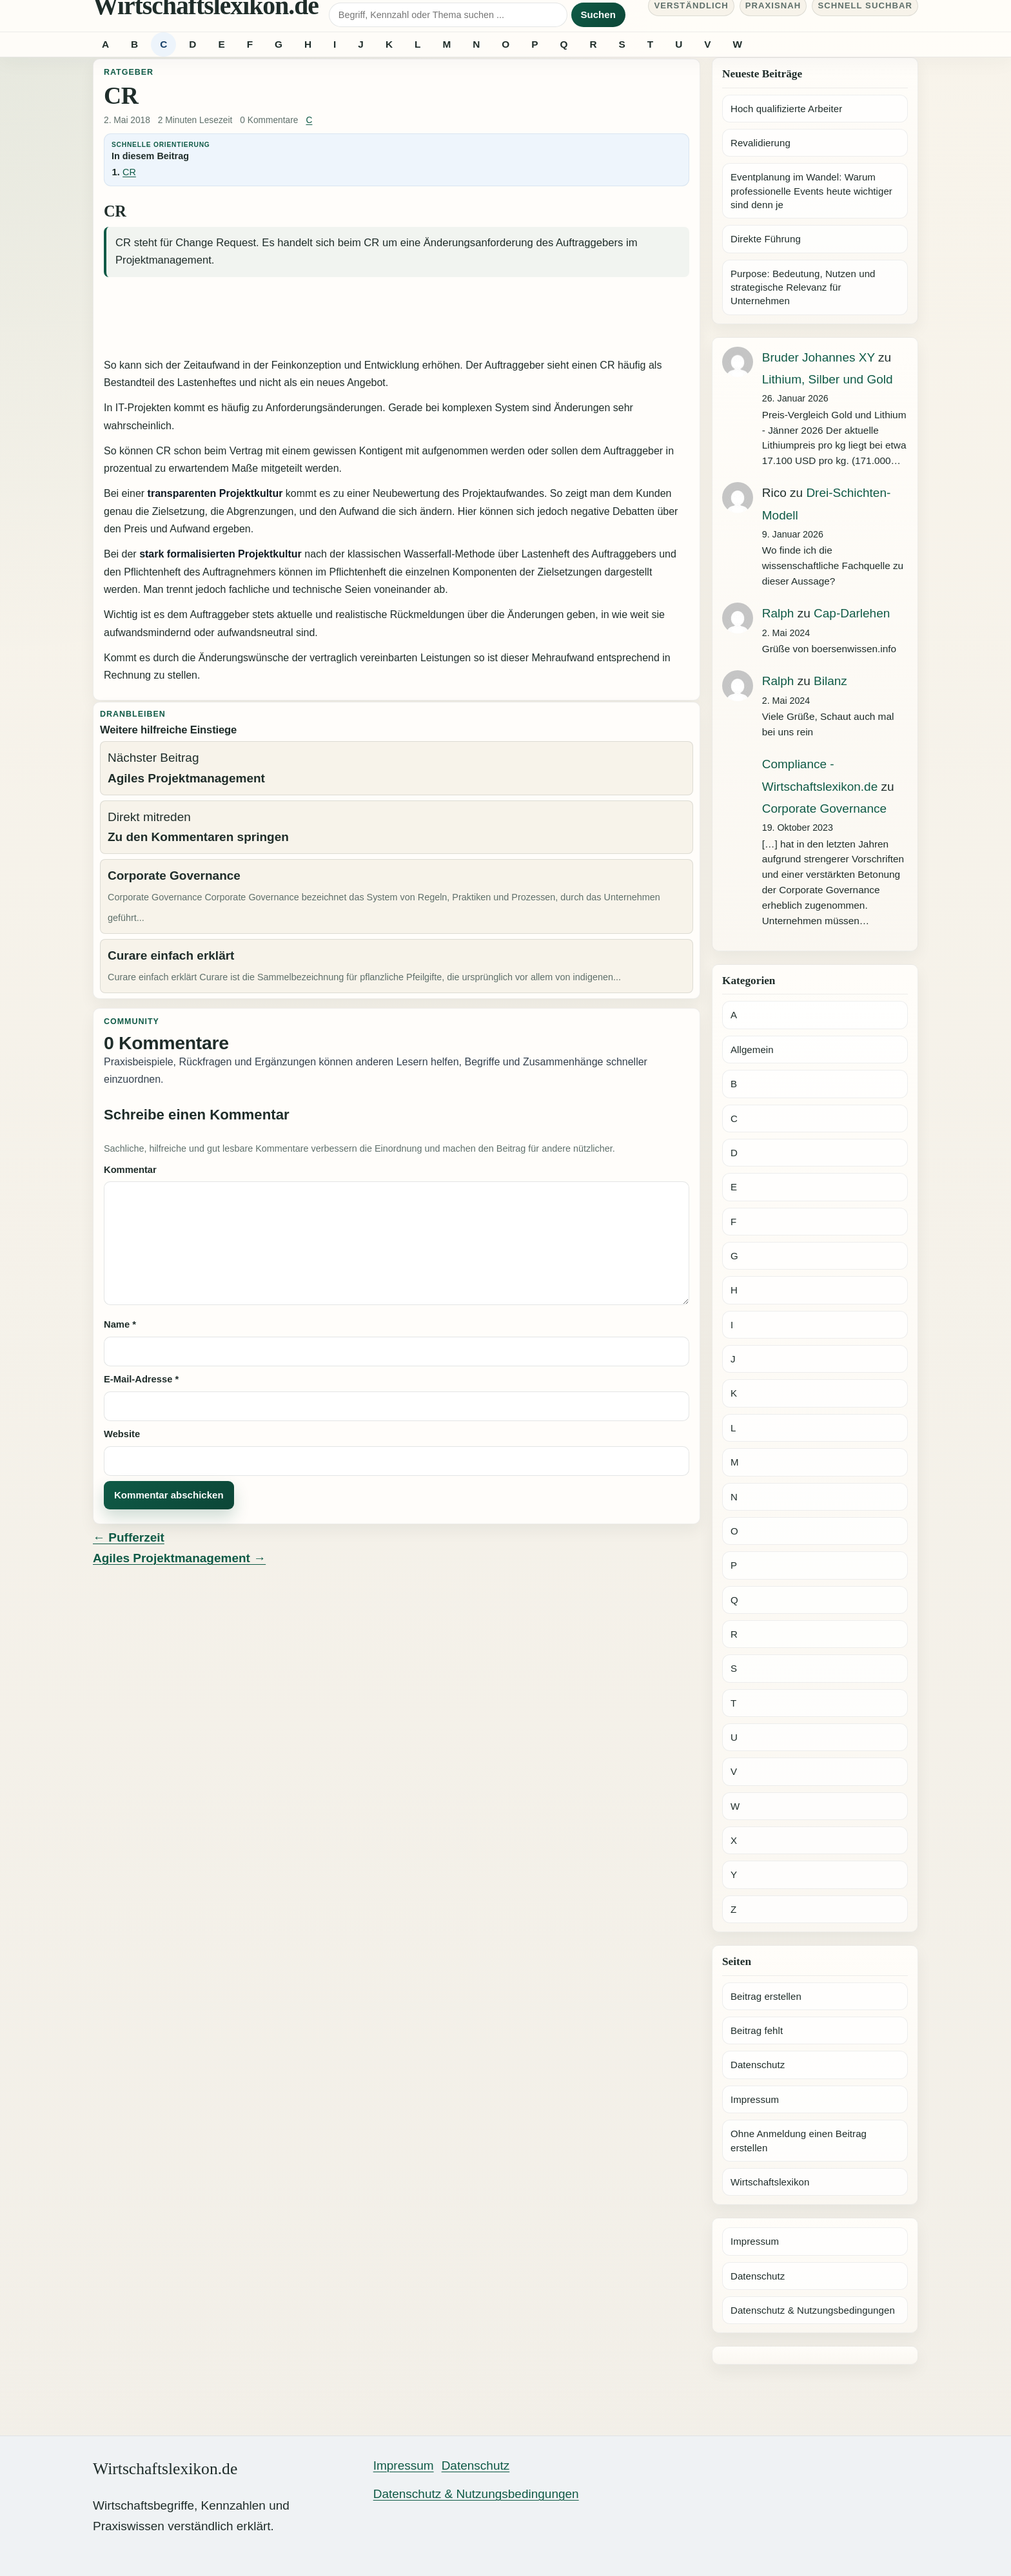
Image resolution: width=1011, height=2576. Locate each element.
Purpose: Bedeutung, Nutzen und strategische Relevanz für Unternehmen (803, 287)
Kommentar (130, 1170)
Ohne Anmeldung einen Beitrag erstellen (799, 2140)
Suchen (598, 14)
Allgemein (752, 1049)
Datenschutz (758, 2064)
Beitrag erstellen (766, 1996)
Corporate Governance (824, 808)
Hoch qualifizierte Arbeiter (786, 108)
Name (120, 1324)
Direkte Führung (766, 238)
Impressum (755, 2099)
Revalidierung (760, 142)
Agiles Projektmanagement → (179, 1558)
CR (129, 172)
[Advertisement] (396, 319)
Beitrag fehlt (757, 2030)
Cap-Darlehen (852, 613)
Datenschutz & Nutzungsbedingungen (813, 2310)
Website (122, 1434)
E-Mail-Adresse (141, 1379)
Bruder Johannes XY (818, 357)
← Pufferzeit (128, 1537)
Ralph (778, 613)
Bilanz (830, 681)
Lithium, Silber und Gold (827, 379)
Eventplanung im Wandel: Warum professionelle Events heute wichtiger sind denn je (811, 190)
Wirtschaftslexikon (770, 2181)
